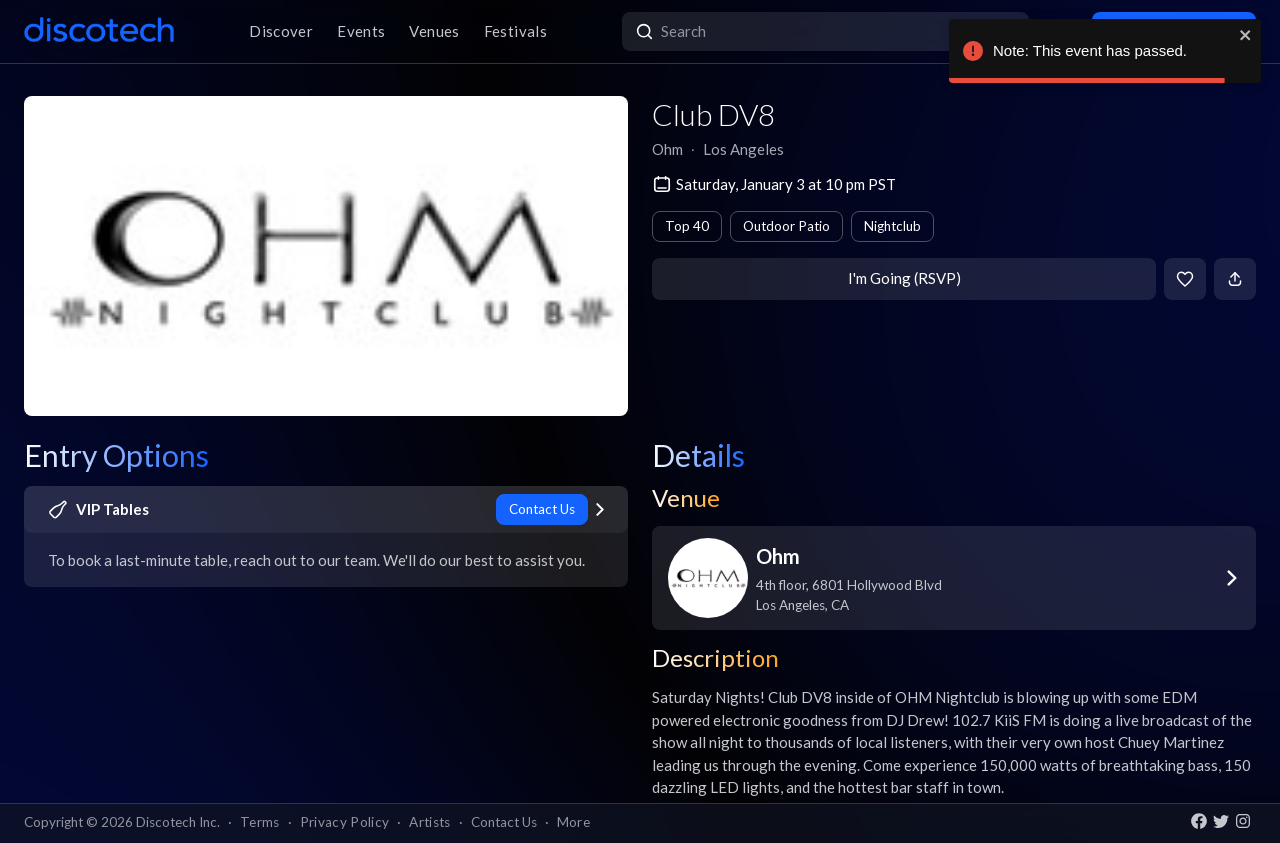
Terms (260, 822)
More (573, 822)
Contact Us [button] (504, 822)
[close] (1246, 35)
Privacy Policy (345, 822)
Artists (429, 822)
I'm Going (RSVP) (904, 278)
